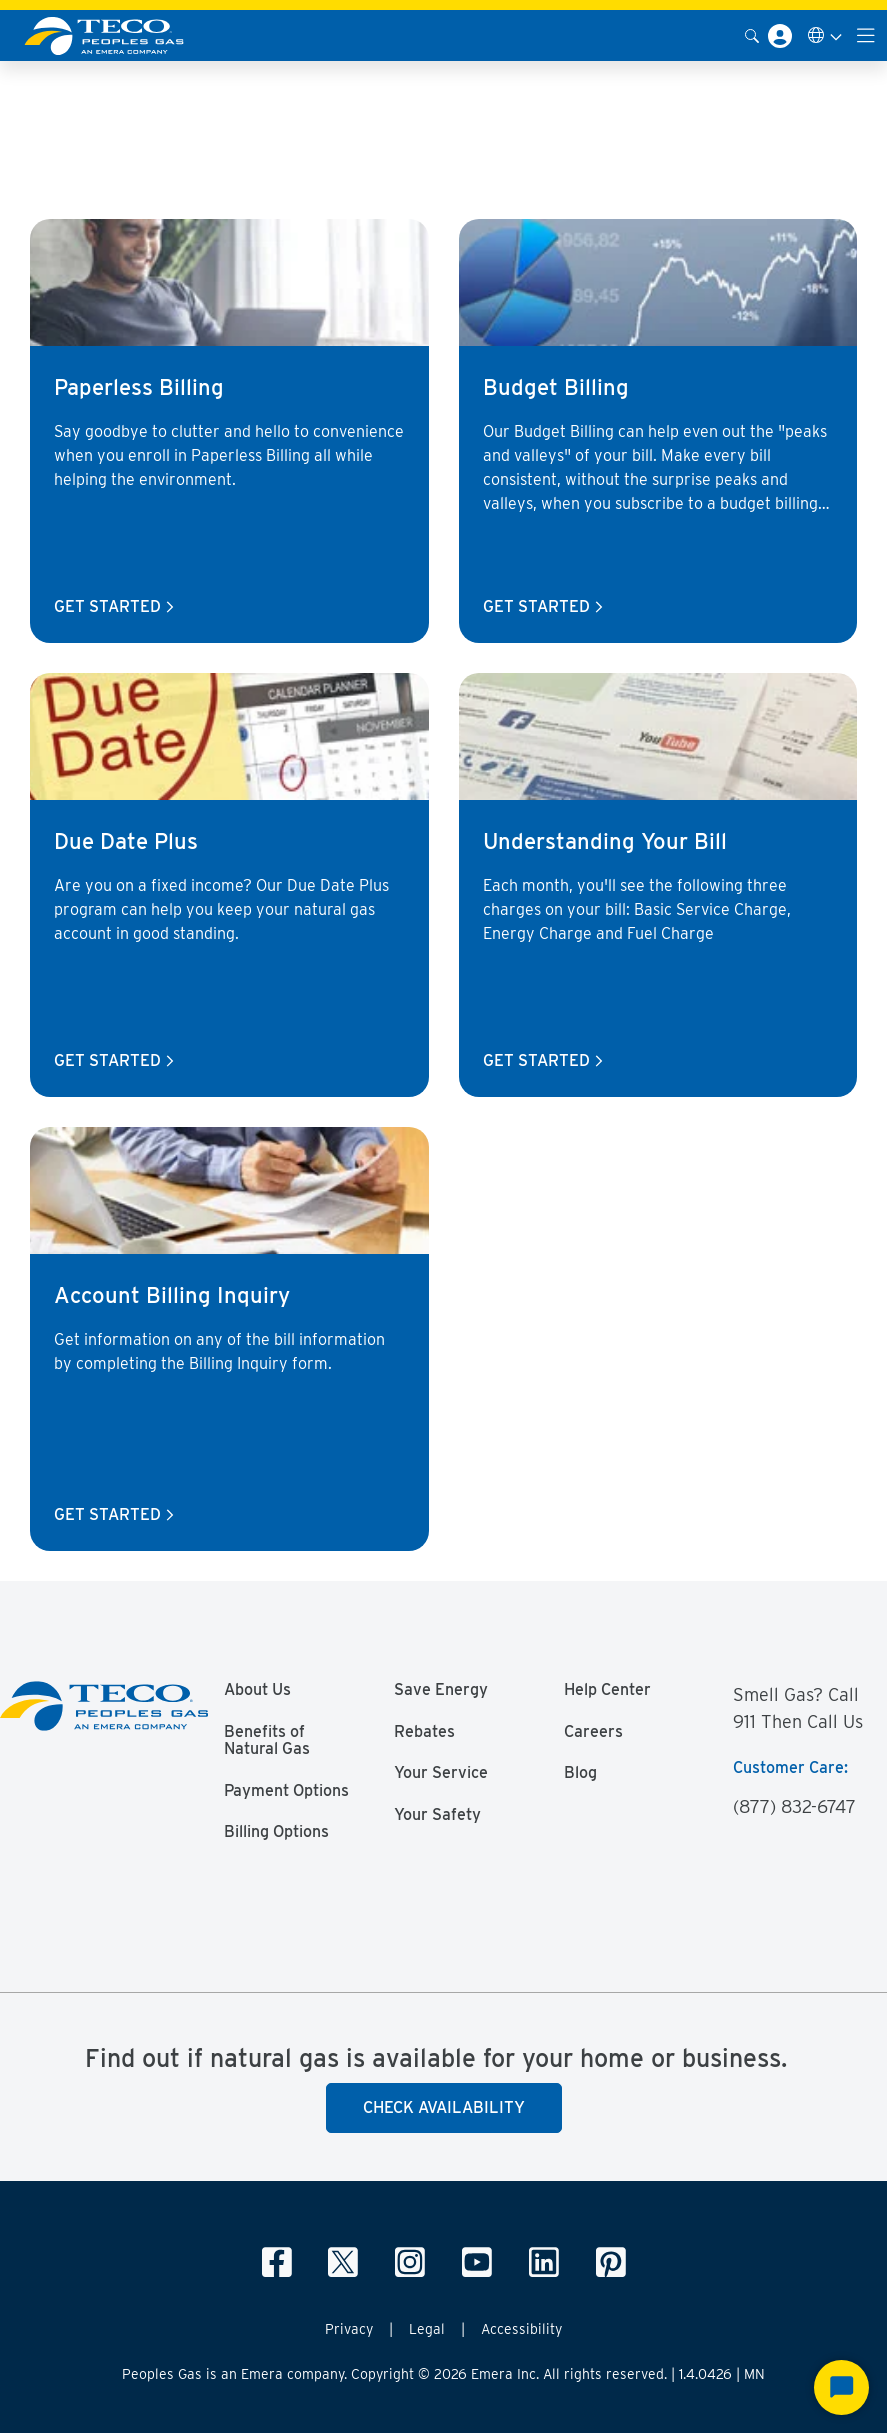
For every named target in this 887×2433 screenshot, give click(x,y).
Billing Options (276, 1832)
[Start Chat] (841, 2387)
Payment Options (286, 1791)
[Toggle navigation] (866, 35)
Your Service (441, 1773)
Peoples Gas (47, 86)
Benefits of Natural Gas (267, 1741)
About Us (257, 1690)
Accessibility (521, 2329)
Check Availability (444, 2107)
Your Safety (437, 1815)
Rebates (424, 1732)
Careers (593, 1732)
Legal (427, 2329)
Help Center (607, 1690)
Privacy (349, 2329)
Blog (580, 1773)
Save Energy (441, 1690)
